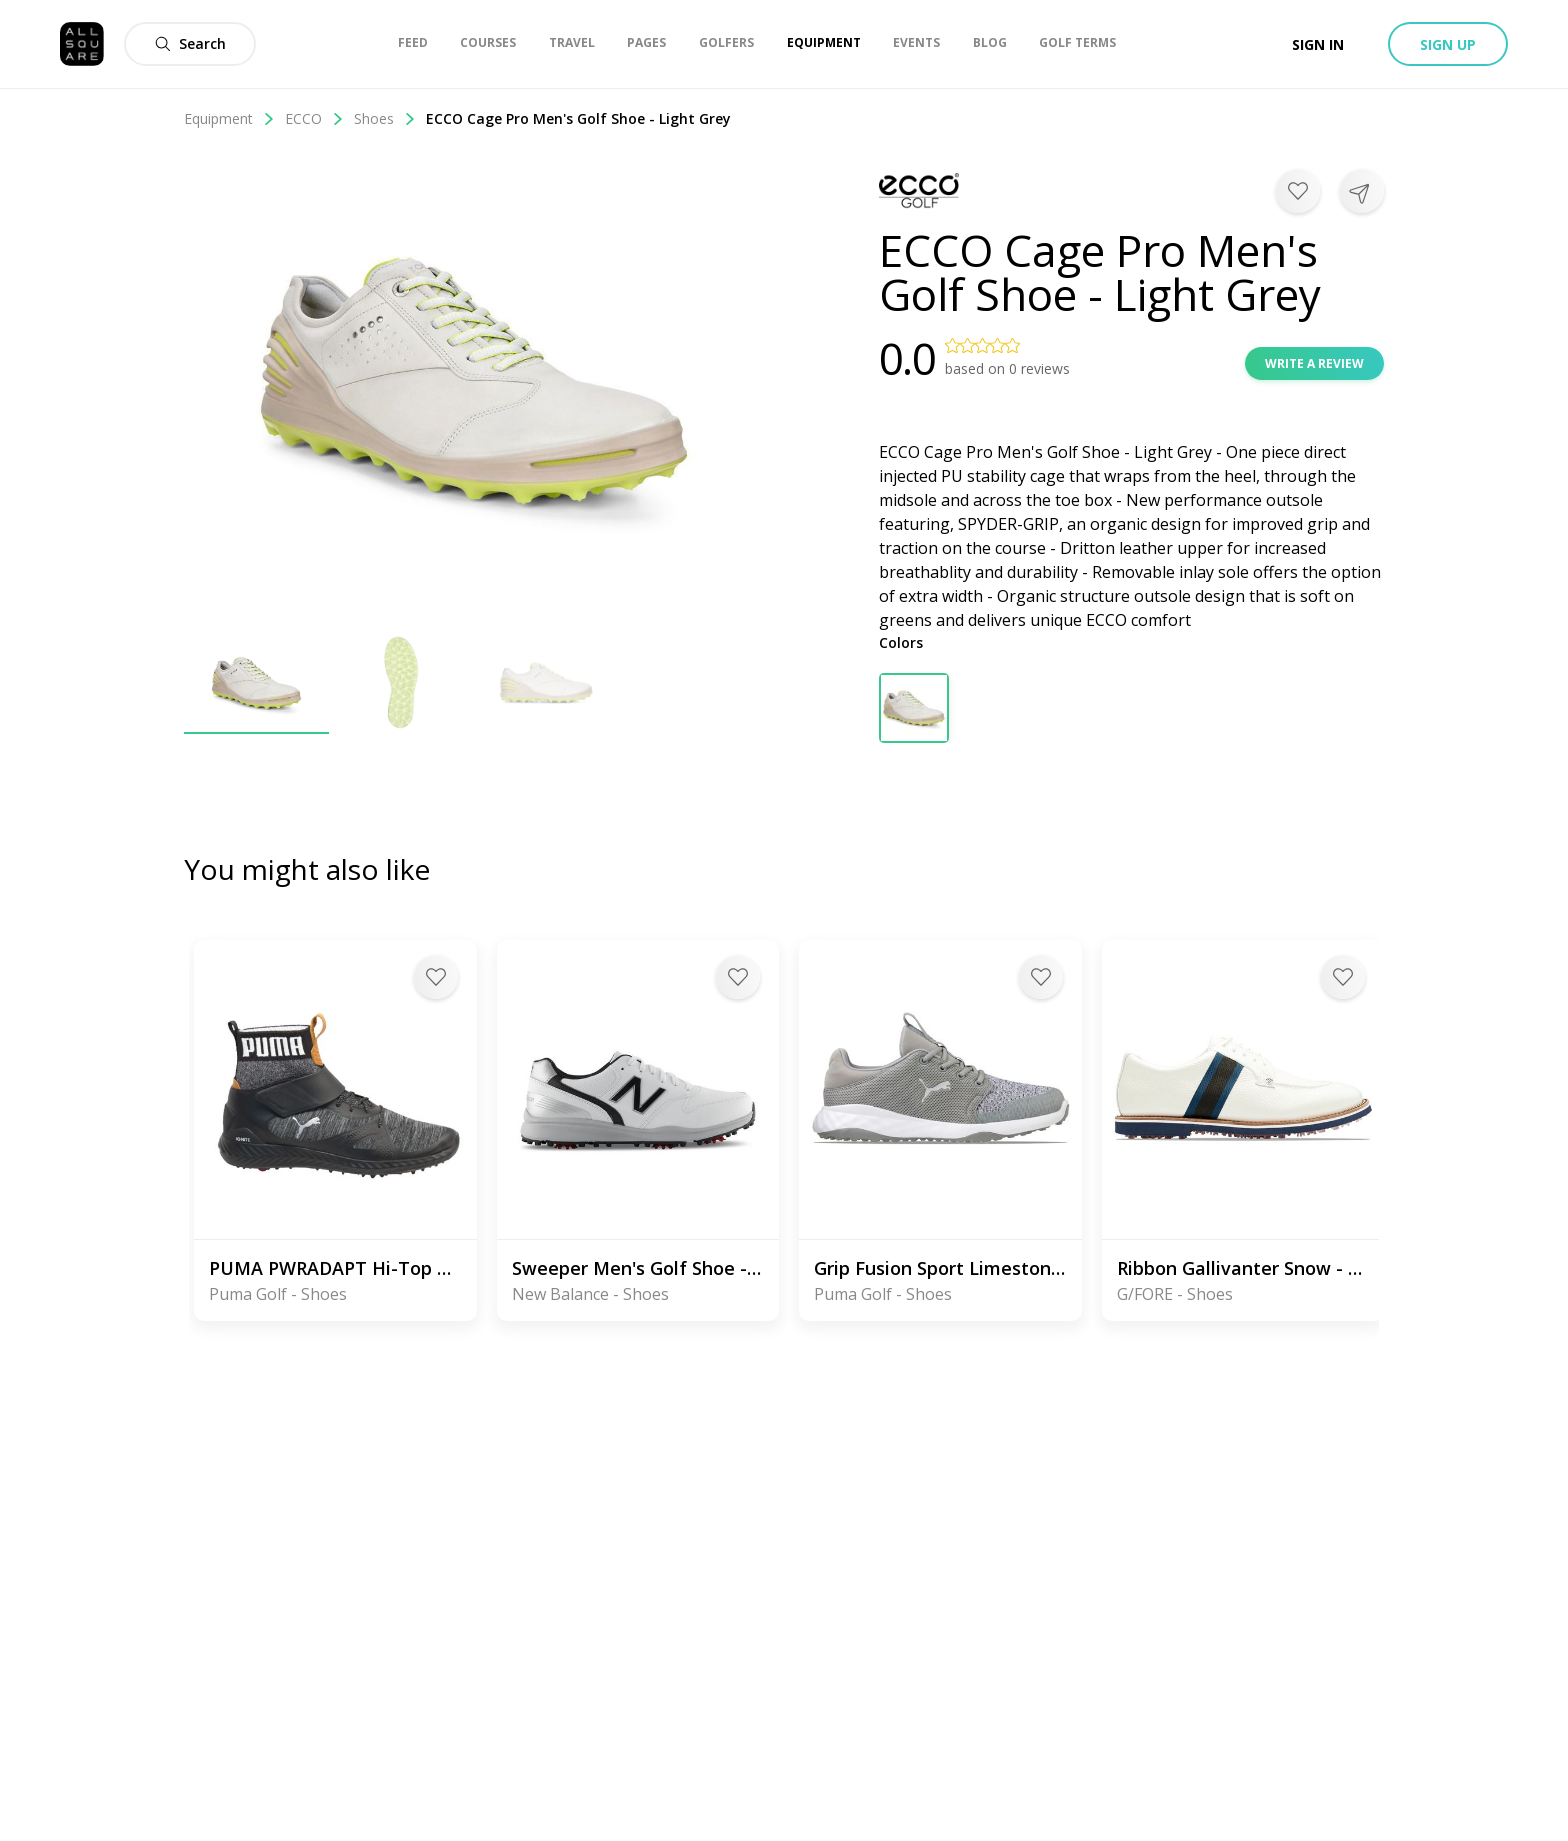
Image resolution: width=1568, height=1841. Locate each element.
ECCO (314, 118)
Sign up (1448, 44)
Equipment (229, 118)
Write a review (1314, 363)
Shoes (385, 118)
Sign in (1318, 44)
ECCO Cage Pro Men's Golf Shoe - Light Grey (578, 118)
